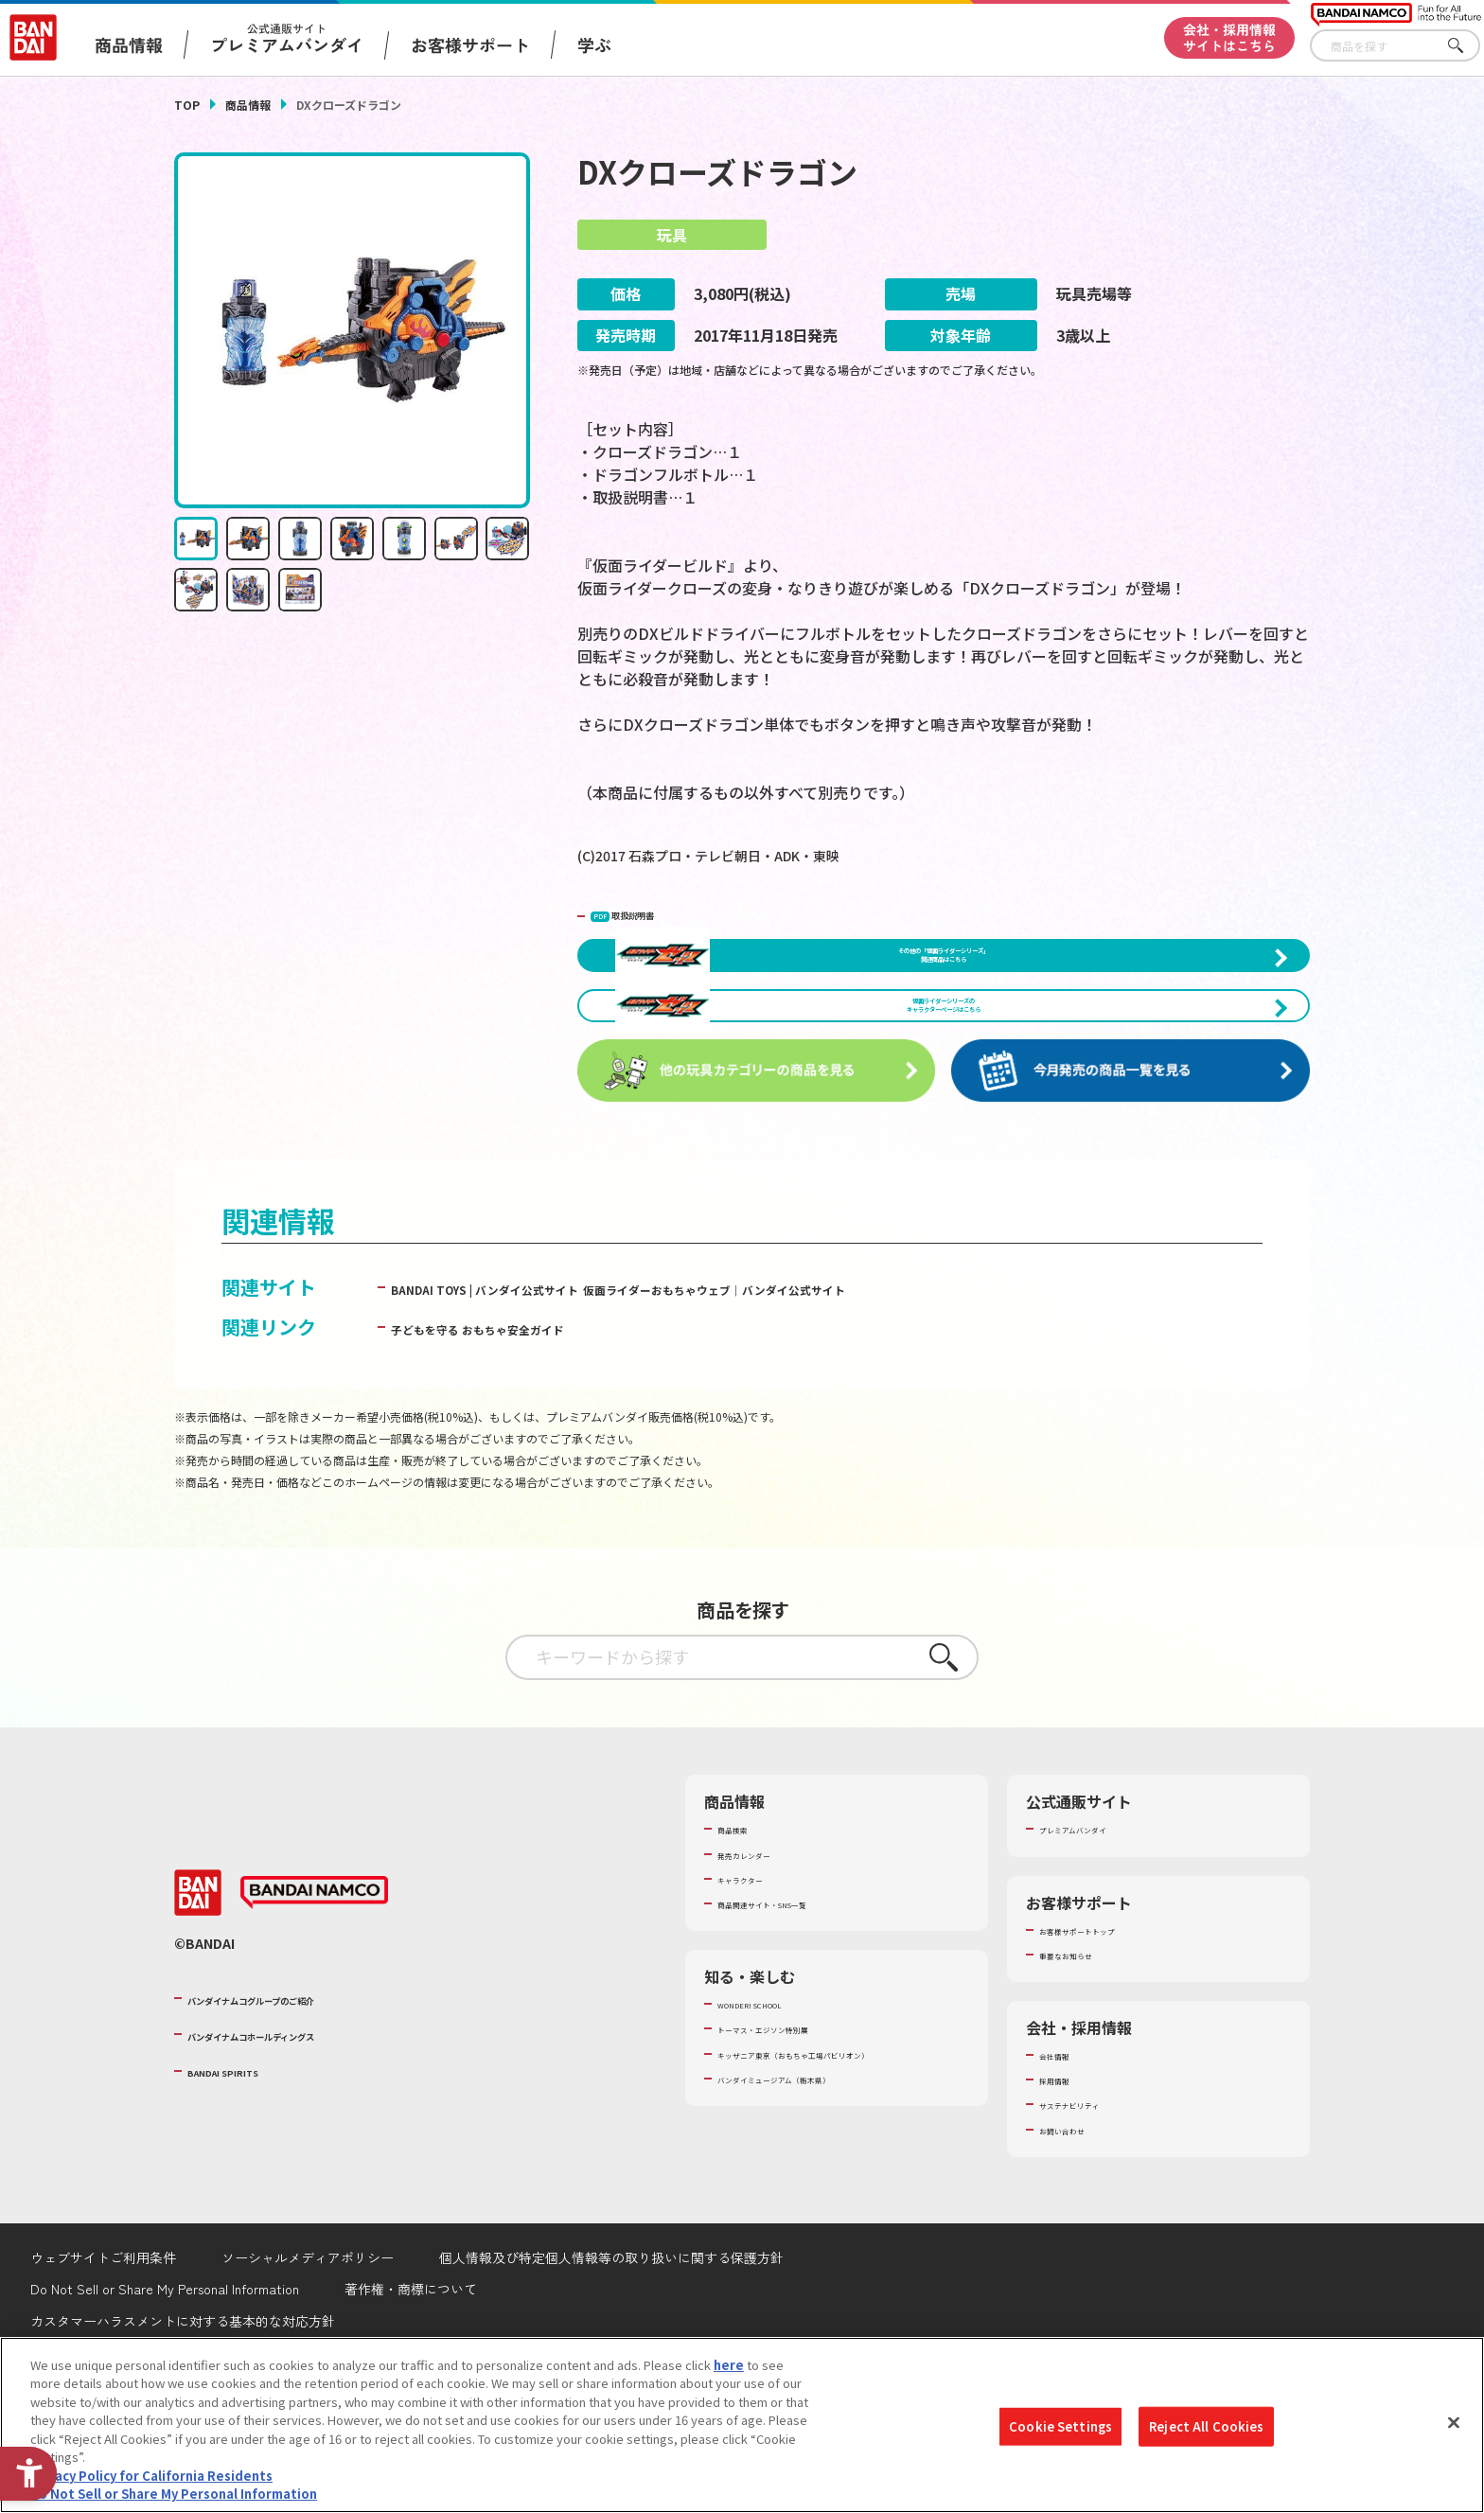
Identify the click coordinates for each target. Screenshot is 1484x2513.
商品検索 (742, 1930)
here (729, 2365)
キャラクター (753, 1981)
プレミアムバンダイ (1094, 1930)
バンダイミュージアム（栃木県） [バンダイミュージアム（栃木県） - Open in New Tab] (809, 2179)
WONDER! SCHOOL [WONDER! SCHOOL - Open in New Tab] (770, 2106)
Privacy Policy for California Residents (151, 2476)
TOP (187, 105)
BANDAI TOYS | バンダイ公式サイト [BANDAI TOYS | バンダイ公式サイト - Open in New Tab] (545, 1389)
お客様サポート (470, 44)
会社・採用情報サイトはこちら (1229, 37)
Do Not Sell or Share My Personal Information (173, 2494)
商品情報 (248, 105)
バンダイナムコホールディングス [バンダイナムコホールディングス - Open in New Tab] (301, 2136)
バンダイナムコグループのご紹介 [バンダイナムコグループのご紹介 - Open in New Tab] (301, 2099)
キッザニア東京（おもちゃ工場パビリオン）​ (840, 2155)
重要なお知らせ (1082, 2056)
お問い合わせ (1076, 2230)
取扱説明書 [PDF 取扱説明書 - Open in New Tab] (652, 913)
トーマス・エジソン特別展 (791, 2130)
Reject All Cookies (1206, 2426)
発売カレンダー (760, 1955)
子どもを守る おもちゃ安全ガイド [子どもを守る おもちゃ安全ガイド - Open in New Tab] (535, 1428)
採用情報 (1063, 2181)
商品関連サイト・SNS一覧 (790, 2005)
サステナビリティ (1088, 2206)
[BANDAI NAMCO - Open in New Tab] (314, 1995)
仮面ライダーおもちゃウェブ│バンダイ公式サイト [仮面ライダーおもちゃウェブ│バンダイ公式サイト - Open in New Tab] (922, 1389)
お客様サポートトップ (1100, 2031)
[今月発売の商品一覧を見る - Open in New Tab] (1134, 1173)
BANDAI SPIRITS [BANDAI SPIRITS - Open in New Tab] (245, 2172)
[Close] (1454, 2422)
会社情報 (1063, 2157)
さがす (1466, 46)
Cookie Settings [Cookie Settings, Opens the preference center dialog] (1060, 2426)
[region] (742, 2425)
